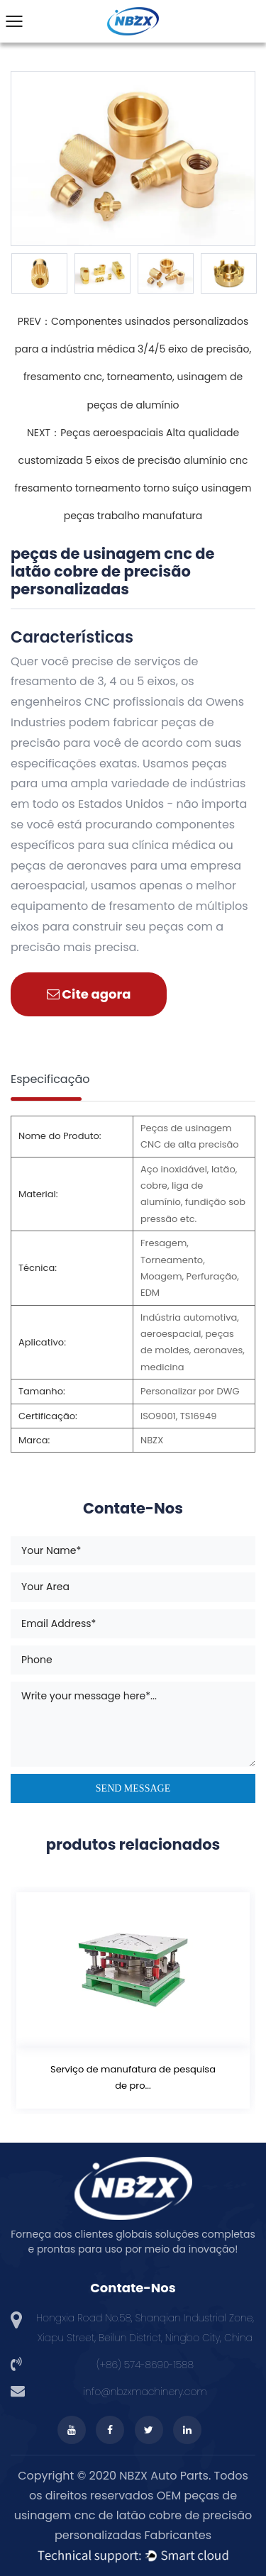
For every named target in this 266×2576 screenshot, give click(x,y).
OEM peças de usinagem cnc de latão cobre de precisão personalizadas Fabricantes (133, 2515)
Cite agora (89, 994)
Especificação (50, 1079)
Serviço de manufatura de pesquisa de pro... (133, 2077)
